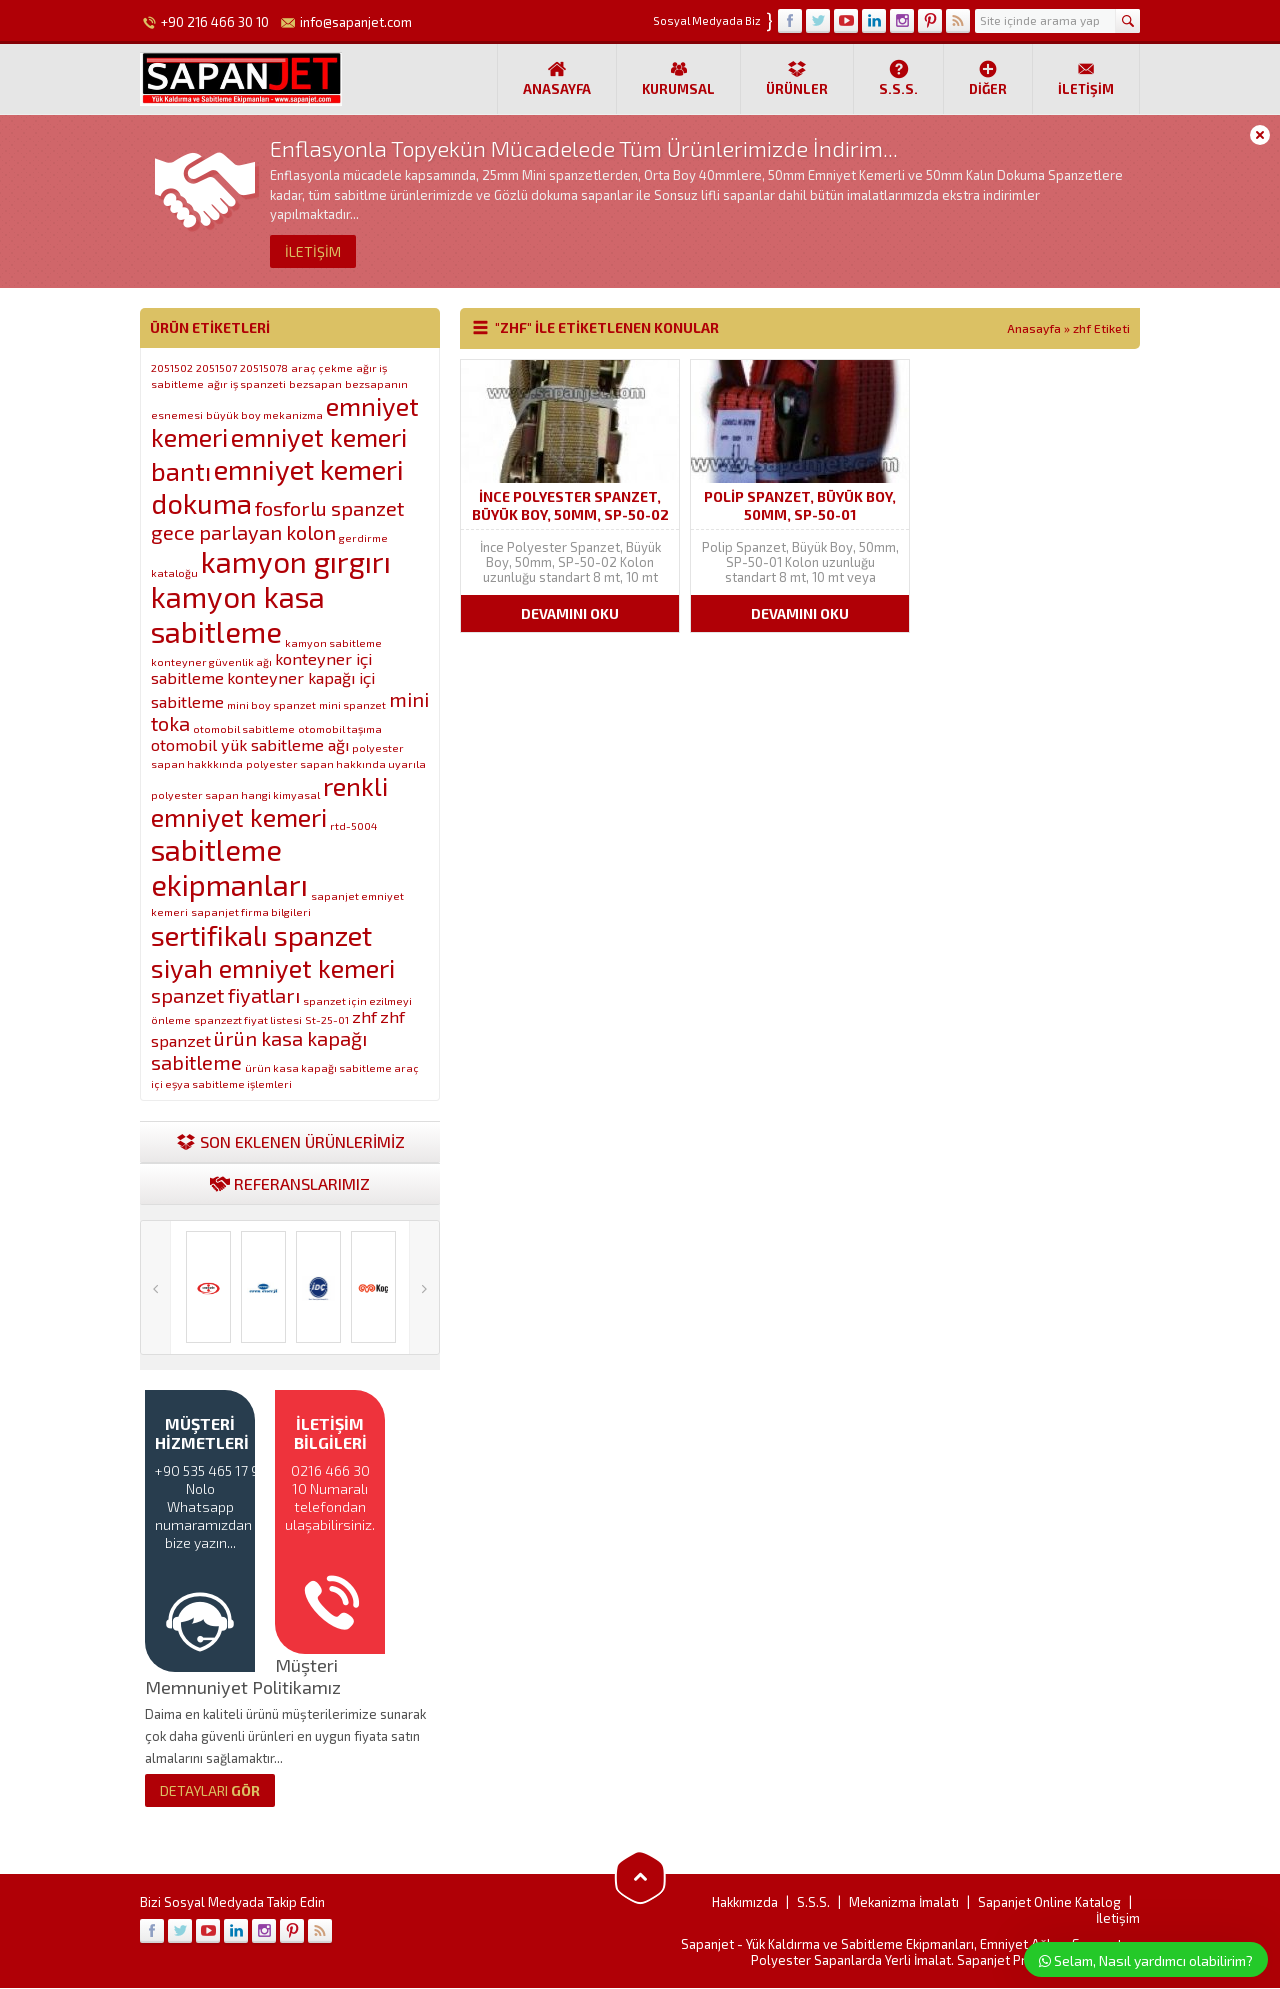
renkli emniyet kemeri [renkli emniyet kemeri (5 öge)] (269, 801)
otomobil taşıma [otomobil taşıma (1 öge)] (340, 728)
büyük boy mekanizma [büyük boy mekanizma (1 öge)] (264, 414)
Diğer (988, 78)
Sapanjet (707, 1945)
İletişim (1086, 78)
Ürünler (797, 78)
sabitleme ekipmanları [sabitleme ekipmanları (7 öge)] (229, 867)
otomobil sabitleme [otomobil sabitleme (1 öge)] (244, 728)
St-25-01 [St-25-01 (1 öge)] (327, 1019)
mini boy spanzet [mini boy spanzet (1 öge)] (271, 704)
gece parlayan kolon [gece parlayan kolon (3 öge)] (243, 532)
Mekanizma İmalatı (904, 1903)
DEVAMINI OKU (570, 613)
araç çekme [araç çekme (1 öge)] (322, 367)
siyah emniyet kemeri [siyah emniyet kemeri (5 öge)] (273, 967)
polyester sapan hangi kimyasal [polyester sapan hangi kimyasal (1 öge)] (235, 794)
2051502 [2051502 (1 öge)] (172, 367)
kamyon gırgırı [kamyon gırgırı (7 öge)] (296, 561)
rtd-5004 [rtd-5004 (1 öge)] (353, 825)
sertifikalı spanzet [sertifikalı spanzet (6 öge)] (261, 935)
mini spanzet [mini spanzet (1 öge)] (352, 704)
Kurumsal (678, 78)
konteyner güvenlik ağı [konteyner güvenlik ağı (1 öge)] (211, 661)
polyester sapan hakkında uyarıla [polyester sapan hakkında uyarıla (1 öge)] (336, 763)
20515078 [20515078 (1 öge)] (264, 367)
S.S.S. (898, 78)
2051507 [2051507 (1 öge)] (216, 367)
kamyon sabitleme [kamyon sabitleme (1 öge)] (333, 642)
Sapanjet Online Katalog (1049, 1903)
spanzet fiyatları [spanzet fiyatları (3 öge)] (225, 995)
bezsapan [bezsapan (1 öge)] (315, 383)
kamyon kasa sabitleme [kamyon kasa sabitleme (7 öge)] (238, 614)
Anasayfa (557, 78)
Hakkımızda (745, 1903)
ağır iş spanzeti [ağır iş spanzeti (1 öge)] (246, 383)
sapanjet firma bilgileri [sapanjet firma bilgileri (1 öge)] (251, 911)
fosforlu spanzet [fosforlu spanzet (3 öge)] (329, 508)
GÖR (210, 1791)
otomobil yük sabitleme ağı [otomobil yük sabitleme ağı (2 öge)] (250, 744)
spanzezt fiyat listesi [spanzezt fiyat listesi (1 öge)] (248, 1019)
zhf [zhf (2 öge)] (364, 1016)
